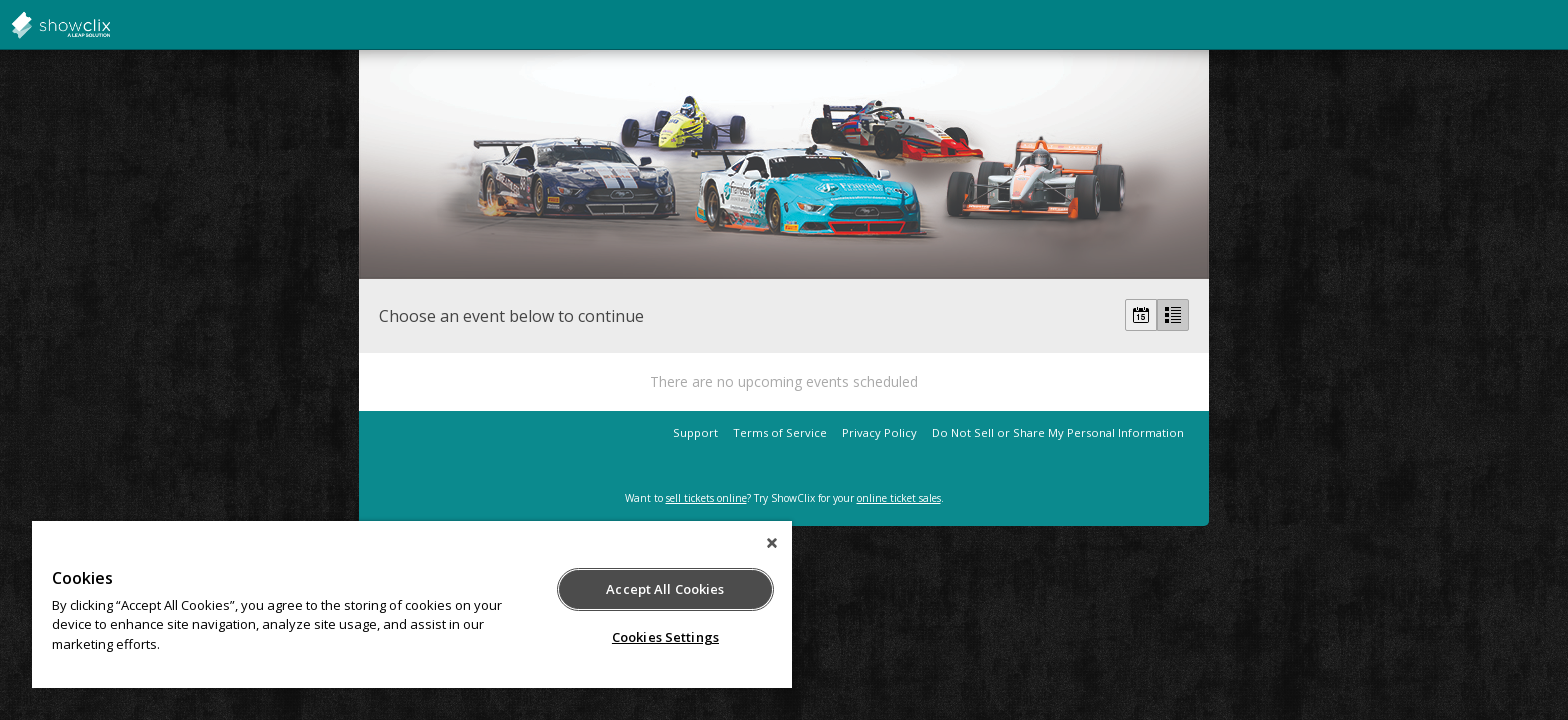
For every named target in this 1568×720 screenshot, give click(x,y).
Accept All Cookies (665, 589)
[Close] (772, 543)
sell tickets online (706, 498)
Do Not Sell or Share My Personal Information (1058, 432)
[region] (412, 604)
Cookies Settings (665, 637)
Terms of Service (780, 432)
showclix (110, 25)
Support (695, 432)
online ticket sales (899, 498)
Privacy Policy (879, 432)
